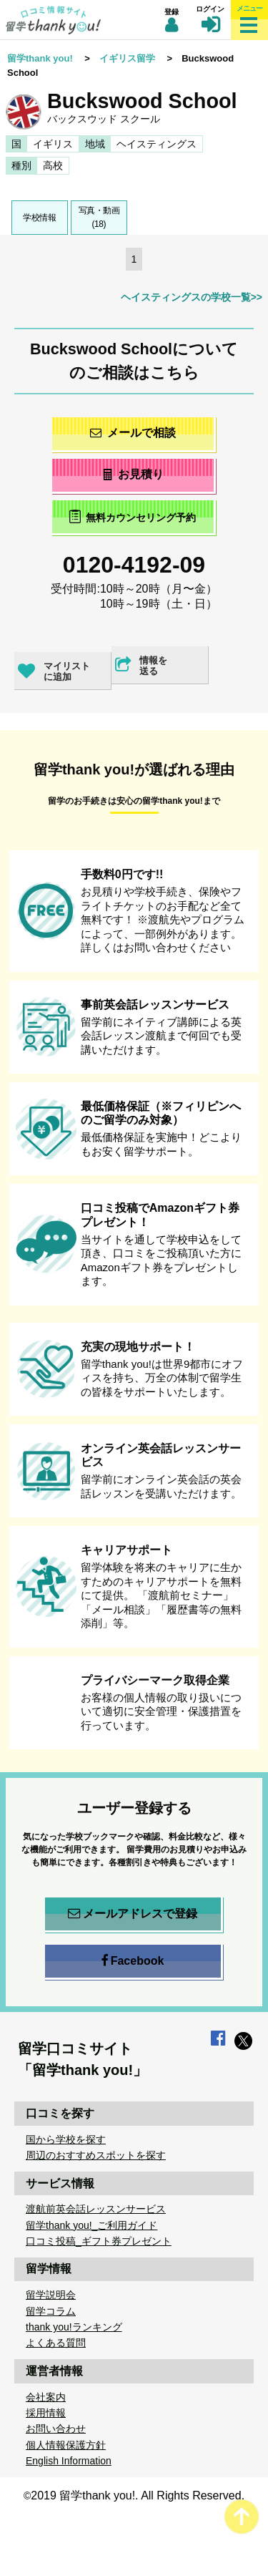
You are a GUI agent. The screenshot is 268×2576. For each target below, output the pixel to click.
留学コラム (51, 2311)
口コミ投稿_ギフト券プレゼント (99, 2241)
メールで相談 (133, 433)
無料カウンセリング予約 (132, 516)
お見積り (132, 474)
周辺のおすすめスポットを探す (96, 2155)
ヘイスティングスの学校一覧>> (191, 297)
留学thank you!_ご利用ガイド (91, 2225)
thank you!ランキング (74, 2327)
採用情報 (46, 2413)
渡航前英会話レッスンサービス (96, 2209)
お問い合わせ (56, 2428)
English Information (68, 2460)
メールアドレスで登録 (132, 1913)
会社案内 (46, 2397)
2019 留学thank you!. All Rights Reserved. (137, 2495)
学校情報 (39, 218)
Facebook (132, 1961)
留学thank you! (40, 58)
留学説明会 (51, 2294)
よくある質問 (56, 2342)
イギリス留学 (127, 58)
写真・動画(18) (99, 217)
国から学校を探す (66, 2139)
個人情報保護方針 (66, 2445)
